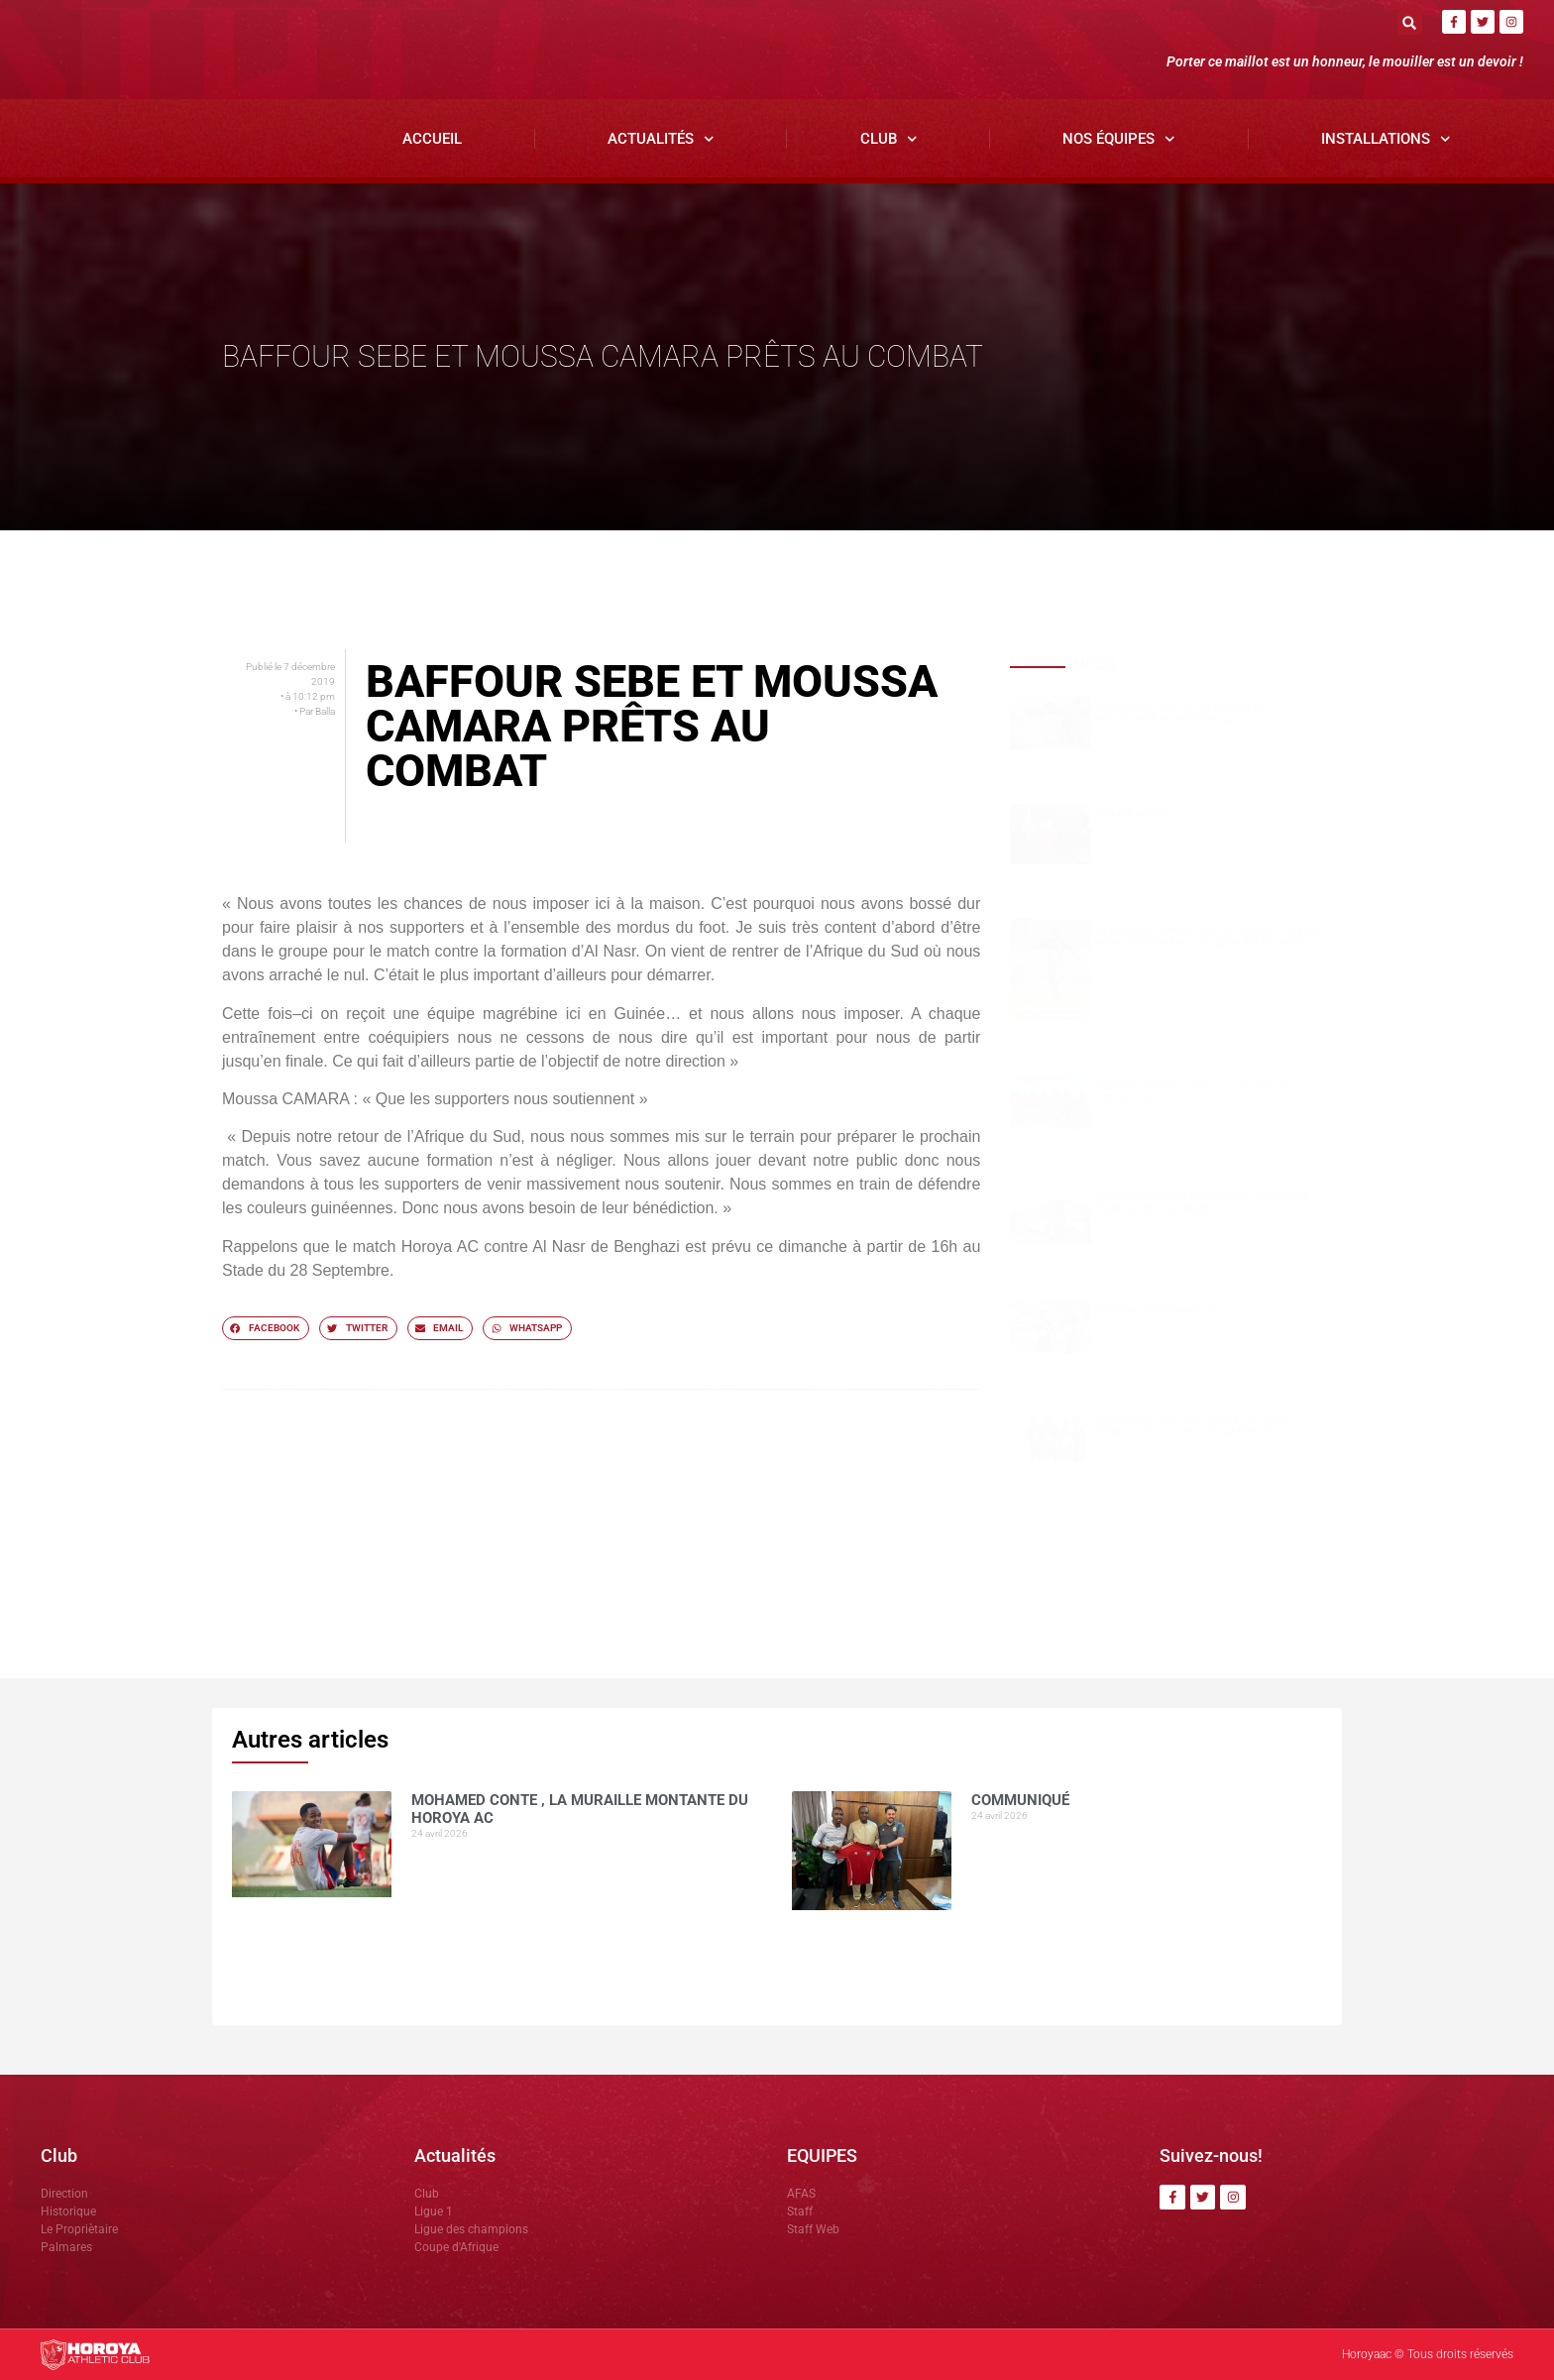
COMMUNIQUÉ (1132, 815)
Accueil (432, 139)
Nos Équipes (1118, 139)
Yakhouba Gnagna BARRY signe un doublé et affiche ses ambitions (1193, 1425)
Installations (1386, 139)
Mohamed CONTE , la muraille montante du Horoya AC (1181, 714)
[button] (1409, 22)
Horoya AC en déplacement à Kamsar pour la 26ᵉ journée (1203, 1202)
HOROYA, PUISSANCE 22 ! (1160, 1310)
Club (889, 139)
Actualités (661, 139)
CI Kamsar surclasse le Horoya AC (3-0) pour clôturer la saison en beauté (1208, 937)
